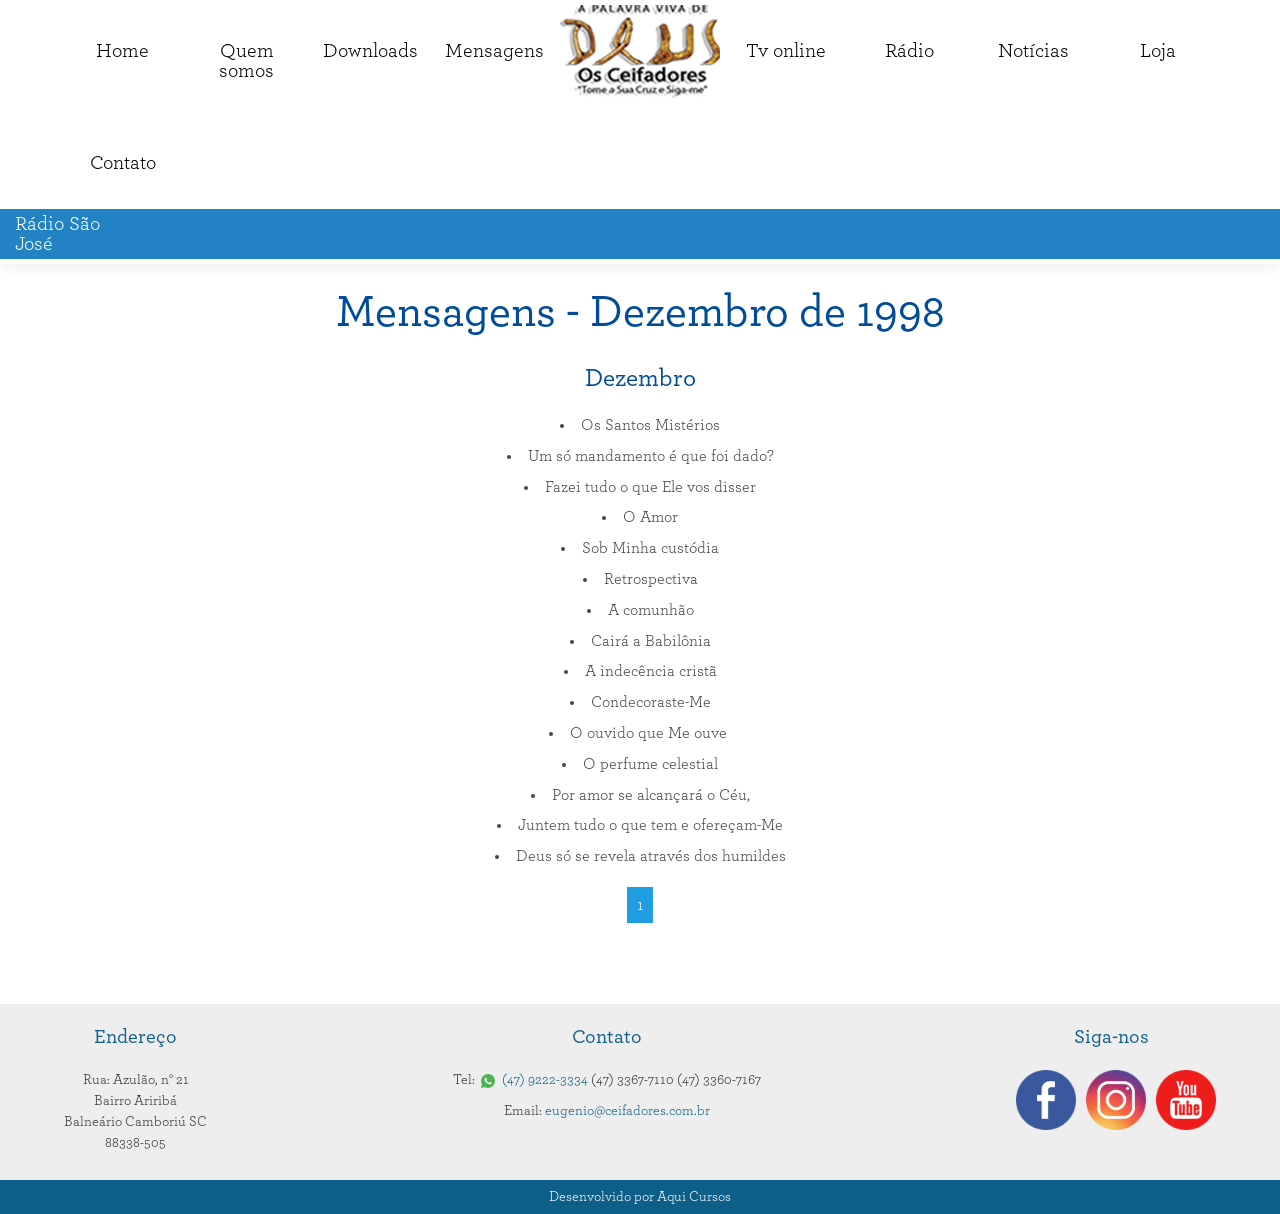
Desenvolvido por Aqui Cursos (640, 1197)
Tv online (786, 51)
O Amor (650, 517)
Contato (123, 163)
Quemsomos (246, 61)
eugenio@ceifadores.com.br (627, 1111)
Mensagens (494, 51)
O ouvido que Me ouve (650, 733)
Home (122, 51)
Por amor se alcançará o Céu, (651, 795)
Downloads (370, 51)
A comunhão (651, 610)
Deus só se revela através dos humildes (651, 856)
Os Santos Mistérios (650, 425)
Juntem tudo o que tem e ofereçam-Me (650, 825)
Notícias (1033, 51)
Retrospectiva (651, 579)
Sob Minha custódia (650, 548)
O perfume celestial (650, 764)
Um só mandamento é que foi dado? (651, 456)
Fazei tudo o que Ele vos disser (650, 487)
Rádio (909, 51)
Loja (1158, 51)
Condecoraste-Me (651, 702)
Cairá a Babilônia (651, 641)
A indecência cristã (651, 671)
